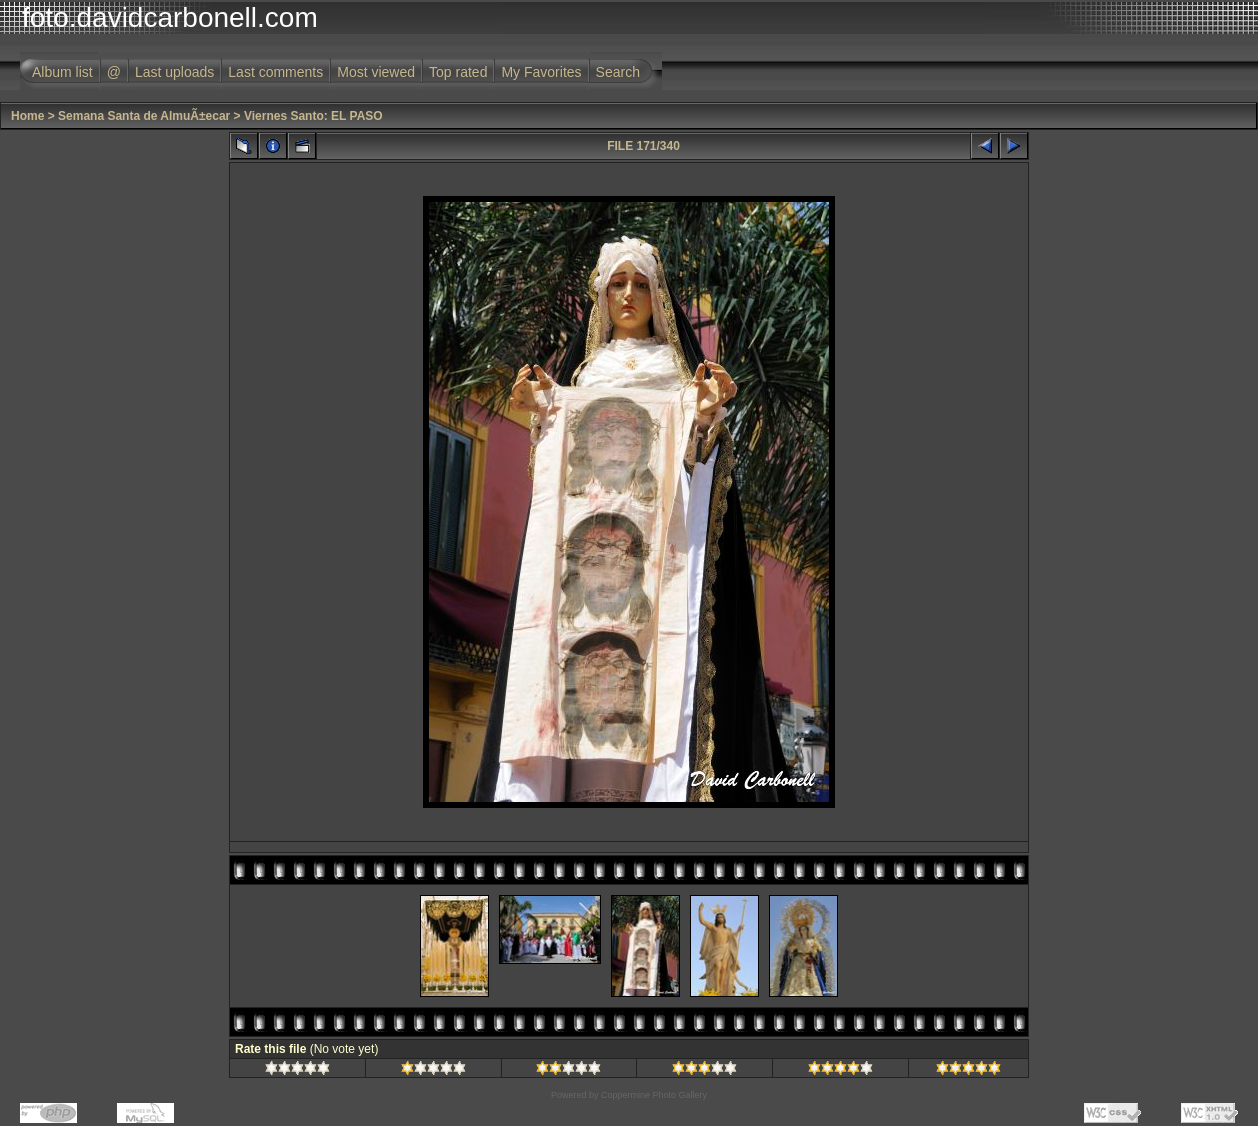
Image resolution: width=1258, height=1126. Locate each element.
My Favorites (541, 72)
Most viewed (376, 72)
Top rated (458, 72)
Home (27, 116)
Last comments (275, 72)
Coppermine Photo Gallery (654, 1095)
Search (618, 72)
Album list (62, 72)
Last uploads (174, 72)
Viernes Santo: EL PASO (313, 116)
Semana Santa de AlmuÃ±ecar (144, 116)
